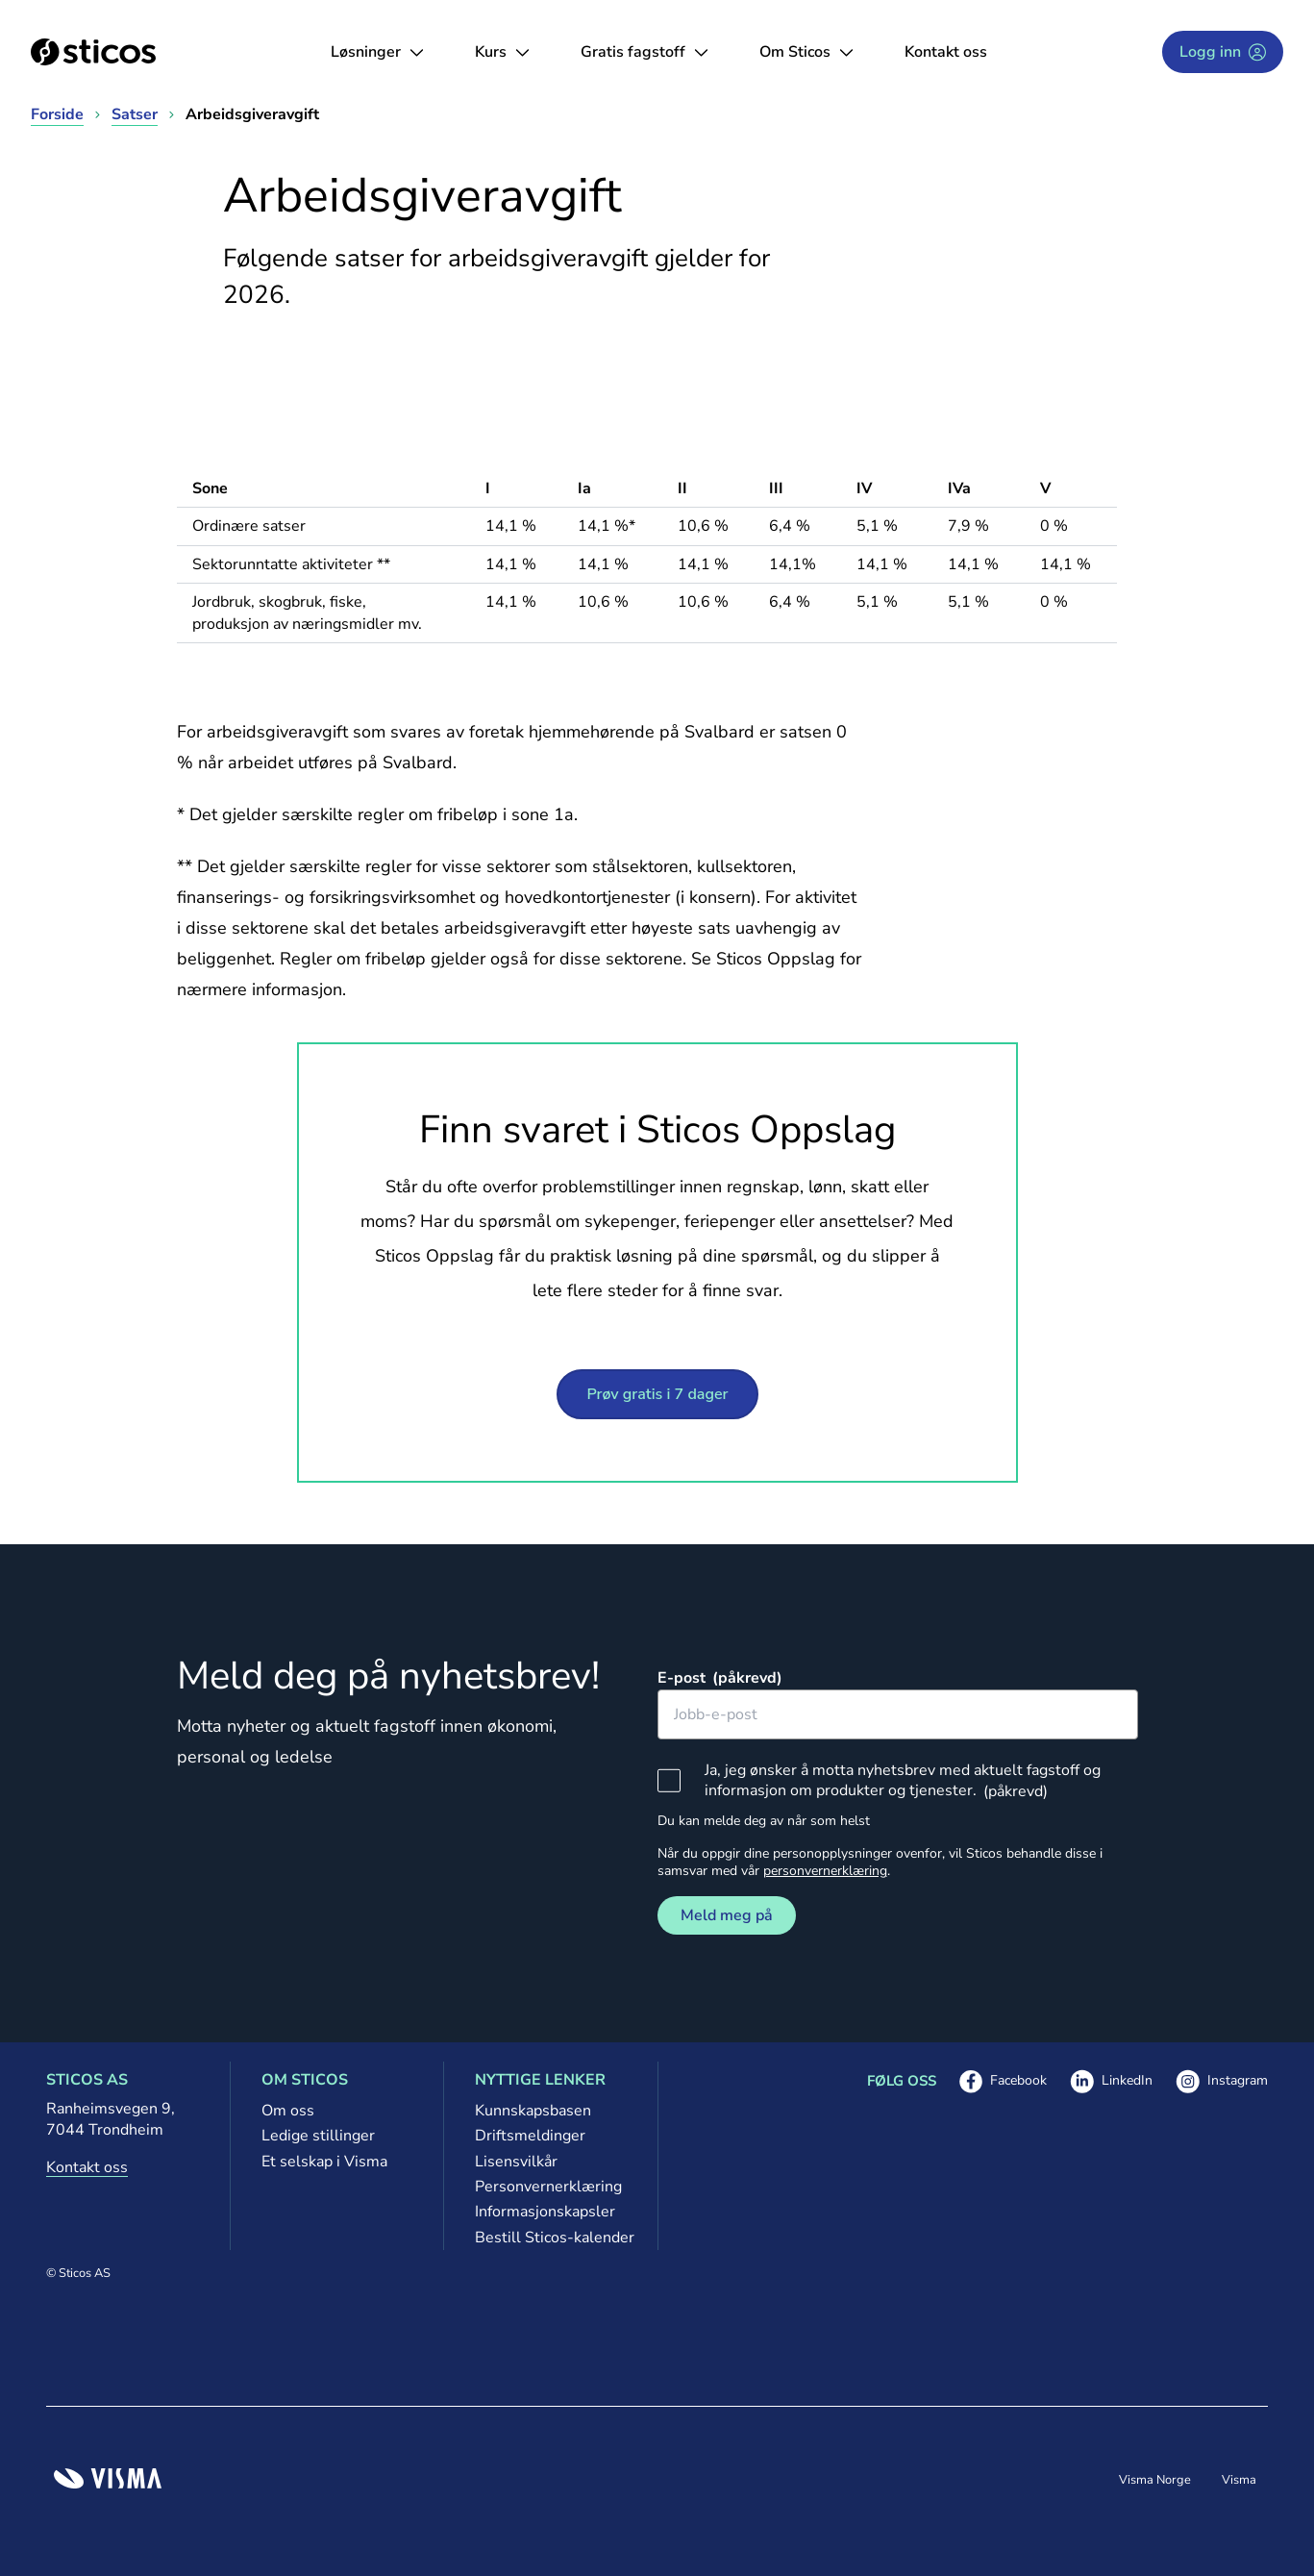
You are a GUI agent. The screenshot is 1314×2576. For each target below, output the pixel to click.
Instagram (1222, 2081)
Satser (135, 114)
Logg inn (1222, 52)
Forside (57, 114)
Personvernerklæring (548, 2186)
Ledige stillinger (318, 2135)
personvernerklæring (825, 1871)
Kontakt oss (946, 52)
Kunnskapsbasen (533, 2110)
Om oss (287, 2110)
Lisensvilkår (516, 2161)
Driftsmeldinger (530, 2135)
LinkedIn (1111, 2081)
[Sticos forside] (93, 51)
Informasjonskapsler (545, 2211)
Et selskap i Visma (324, 2161)
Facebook (1003, 2081)
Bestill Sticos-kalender (551, 2237)
